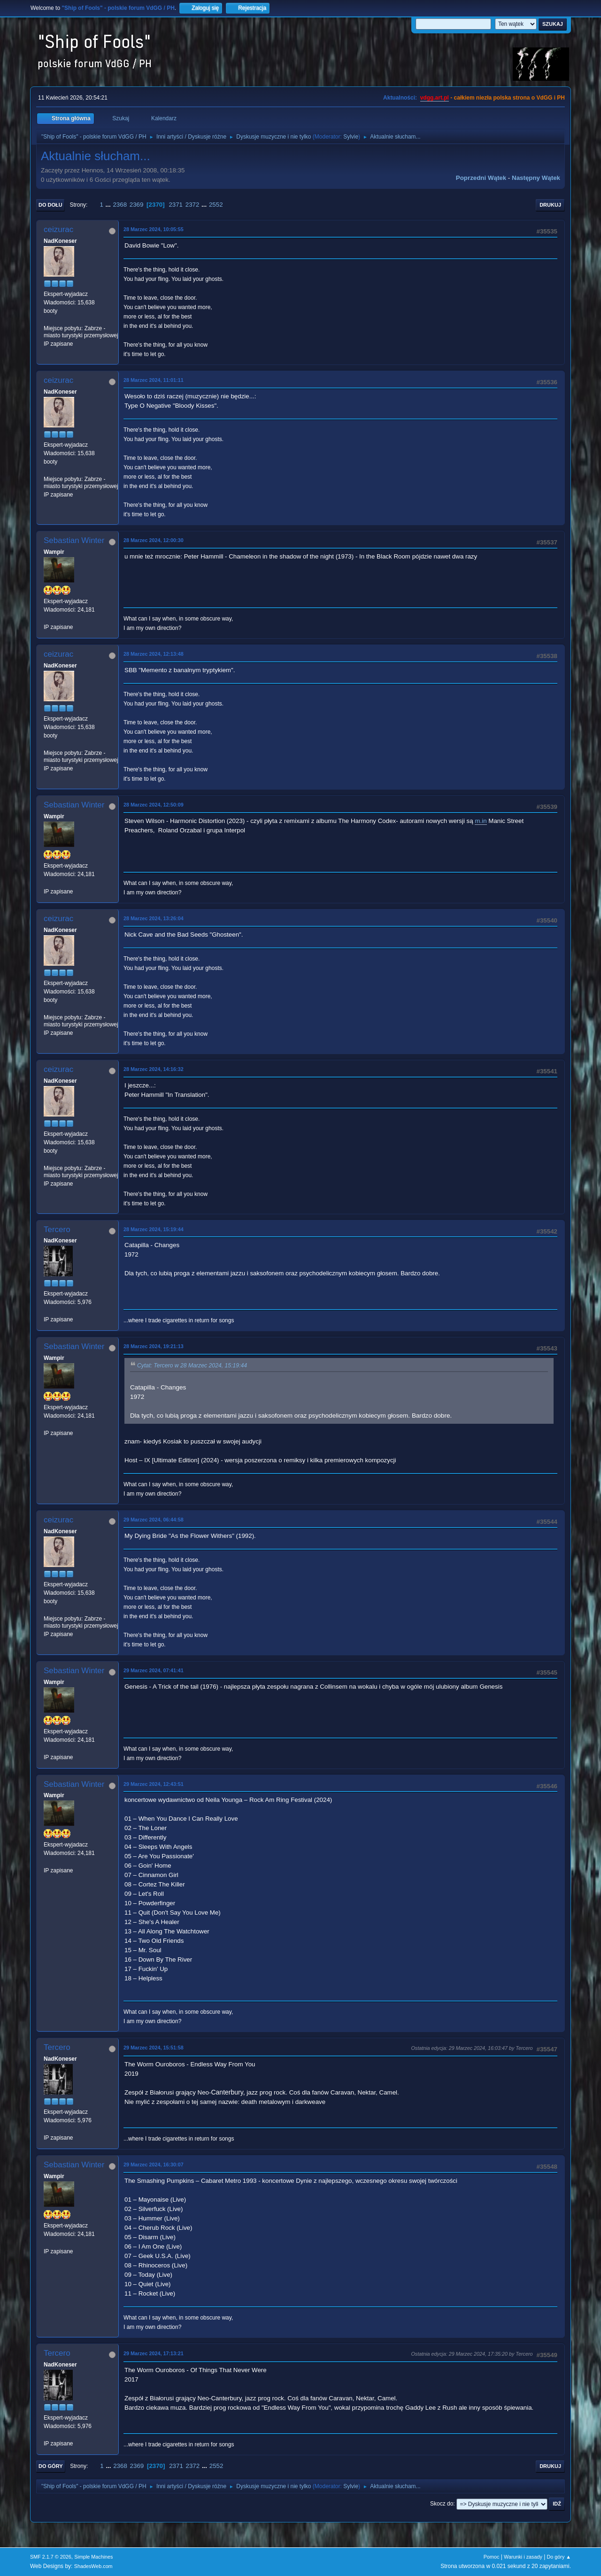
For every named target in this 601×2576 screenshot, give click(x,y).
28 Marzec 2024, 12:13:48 (153, 654)
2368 (120, 204)
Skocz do (441, 2503)
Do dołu (50, 205)
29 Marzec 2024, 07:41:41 (153, 1670)
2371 (176, 204)
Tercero (57, 1229)
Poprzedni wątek (481, 177)
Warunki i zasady (523, 2557)
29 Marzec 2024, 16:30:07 (153, 2164)
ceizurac (58, 229)
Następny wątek (536, 177)
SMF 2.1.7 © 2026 (50, 2557)
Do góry (51, 2466)
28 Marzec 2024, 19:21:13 (153, 1346)
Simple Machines (93, 2557)
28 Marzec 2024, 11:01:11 (153, 380)
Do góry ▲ (559, 2557)
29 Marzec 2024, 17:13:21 (153, 2353)
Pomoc (492, 2557)
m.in (480, 820)
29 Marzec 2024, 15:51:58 (153, 2047)
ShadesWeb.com (93, 2566)
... (109, 204)
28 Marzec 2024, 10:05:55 (153, 229)
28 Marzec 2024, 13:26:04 (153, 918)
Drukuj (550, 205)
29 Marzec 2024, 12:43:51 (153, 1784)
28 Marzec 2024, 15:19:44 (153, 1229)
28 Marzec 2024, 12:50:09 (153, 804)
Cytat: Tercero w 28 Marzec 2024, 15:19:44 (192, 1366)
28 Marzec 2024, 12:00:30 (153, 540)
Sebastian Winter (74, 540)
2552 (216, 204)
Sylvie (350, 136)
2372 (192, 204)
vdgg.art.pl (434, 97)
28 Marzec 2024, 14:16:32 (153, 1069)
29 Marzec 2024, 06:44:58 (153, 1519)
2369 (137, 204)
